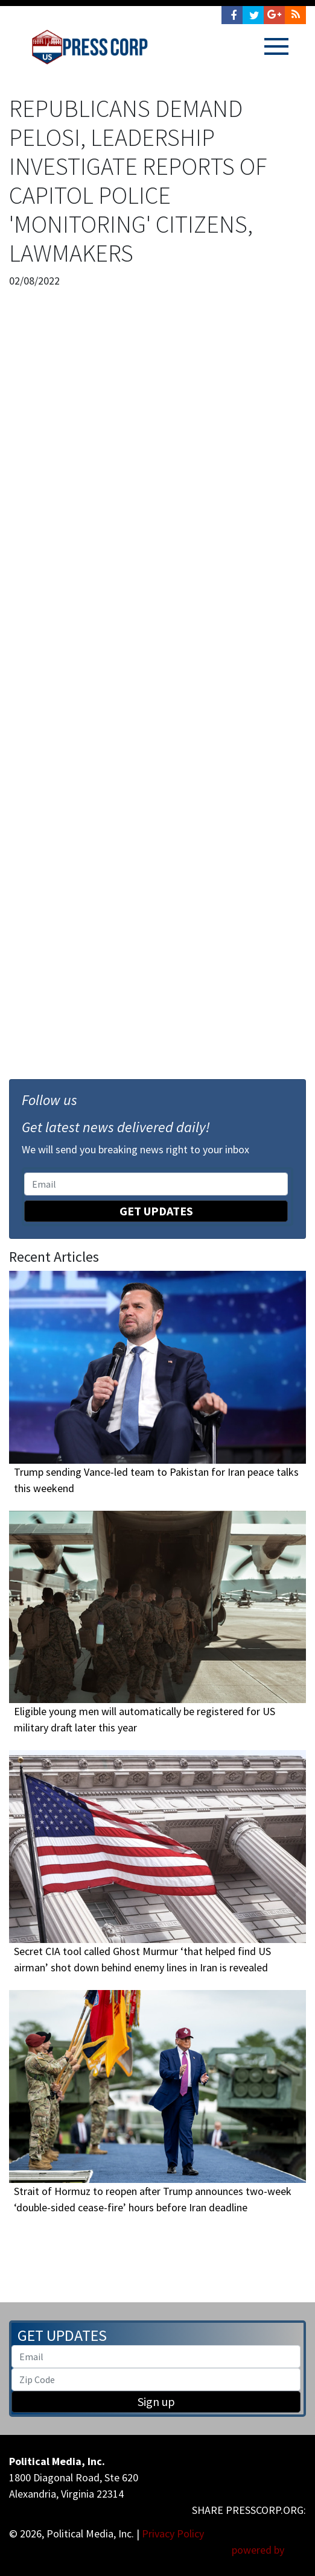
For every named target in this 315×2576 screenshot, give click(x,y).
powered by (269, 2550)
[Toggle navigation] (276, 46)
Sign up (156, 2401)
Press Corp (89, 47)
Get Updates (156, 1210)
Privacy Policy (173, 2533)
